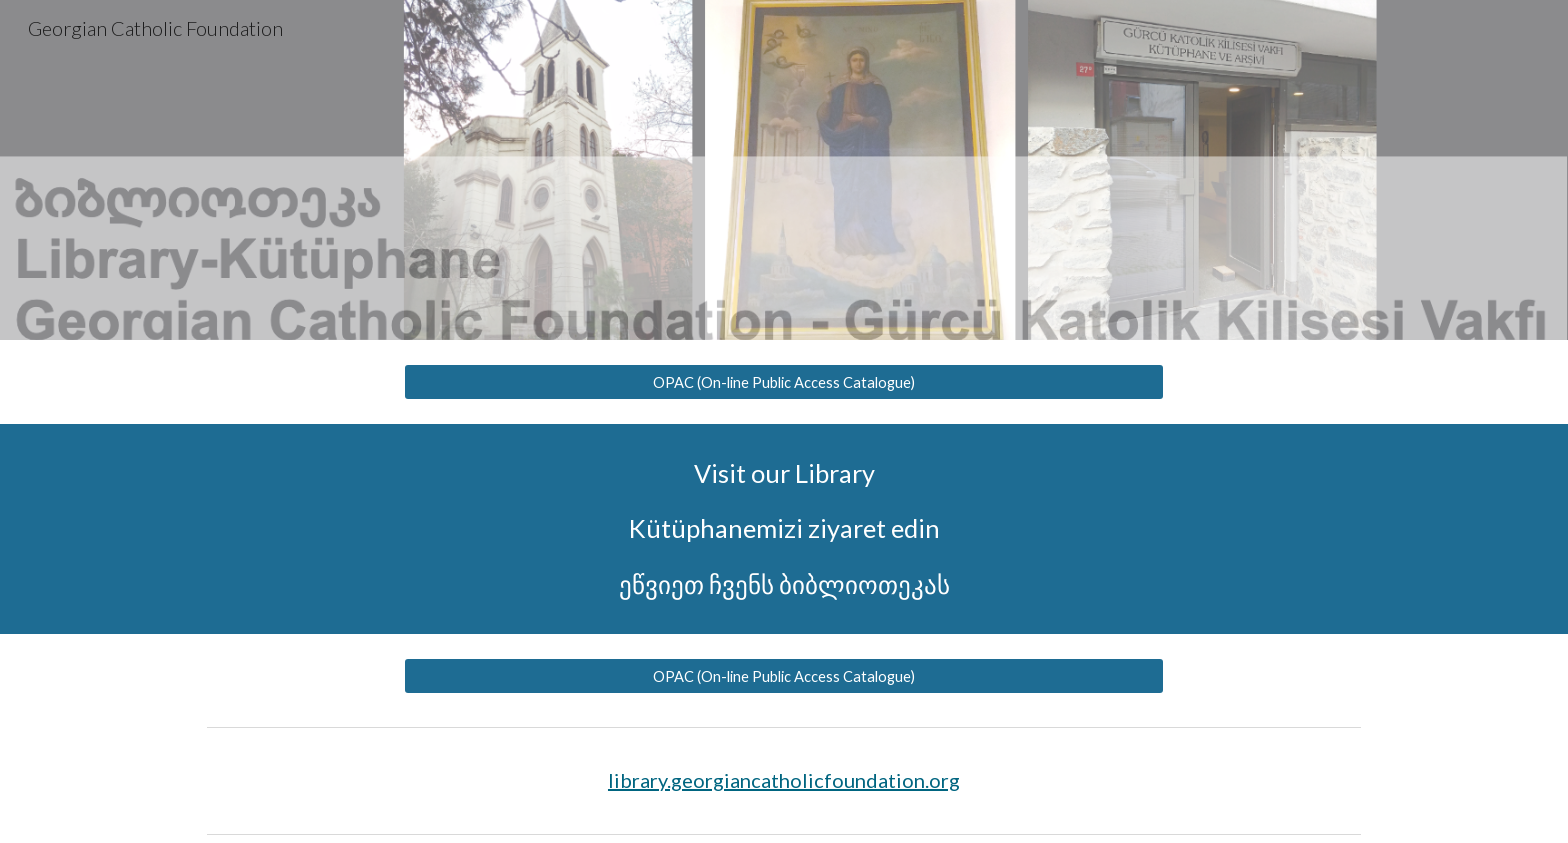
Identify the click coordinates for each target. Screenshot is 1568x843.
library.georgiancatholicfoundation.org (784, 780)
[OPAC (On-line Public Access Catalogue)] (784, 382)
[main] (784, 529)
